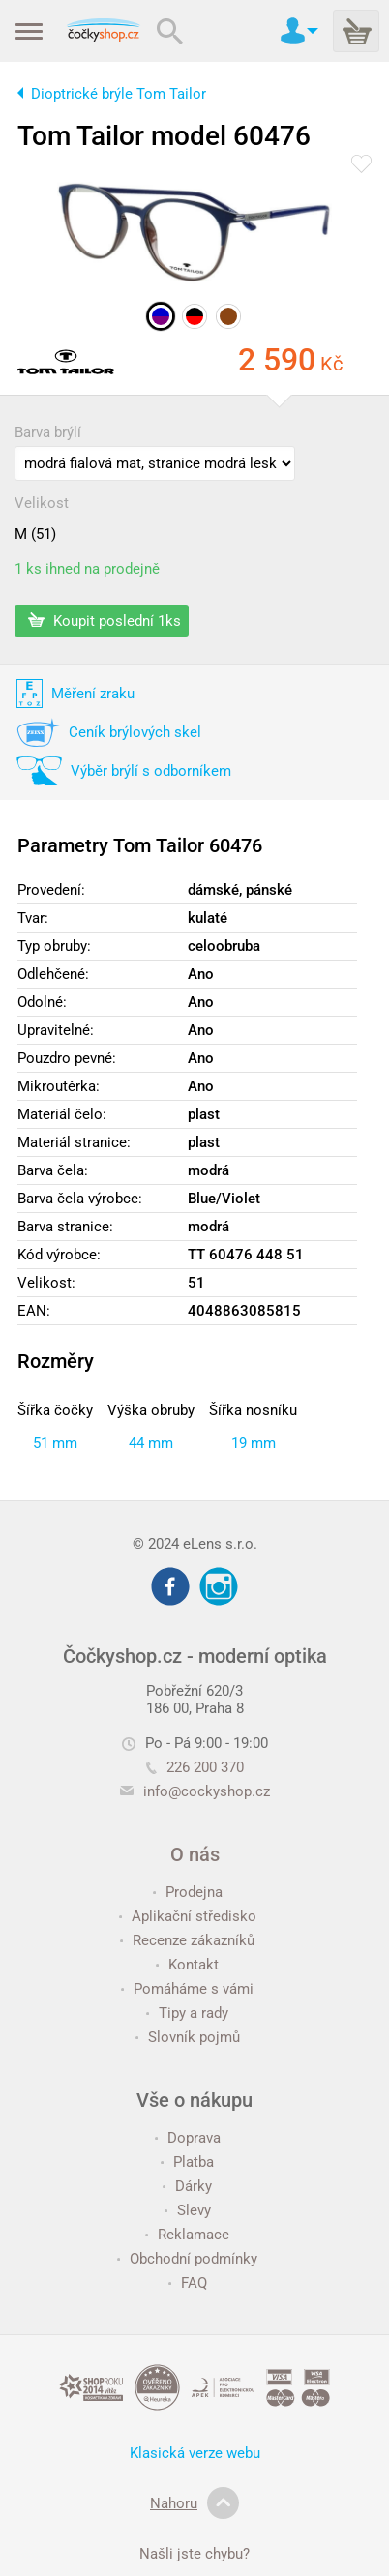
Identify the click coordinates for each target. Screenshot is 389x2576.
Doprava (188, 2138)
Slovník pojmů (187, 2037)
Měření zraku (93, 693)
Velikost (42, 503)
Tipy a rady (187, 2013)
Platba (187, 2162)
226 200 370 (195, 1767)
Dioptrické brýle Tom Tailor (118, 94)
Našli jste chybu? (194, 2553)
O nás (195, 1854)
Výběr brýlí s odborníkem (151, 771)
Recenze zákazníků (187, 1940)
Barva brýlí (48, 432)
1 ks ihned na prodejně (87, 568)
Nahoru (194, 2503)
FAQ (187, 2283)
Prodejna (188, 1892)
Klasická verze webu (195, 2453)
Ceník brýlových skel (135, 732)
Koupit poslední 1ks (104, 620)
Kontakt (187, 1964)
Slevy (188, 2210)
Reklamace (187, 2234)
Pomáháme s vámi (187, 1989)
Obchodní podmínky (187, 2258)
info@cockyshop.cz (206, 1791)
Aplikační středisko (187, 1916)
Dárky (187, 2186)
